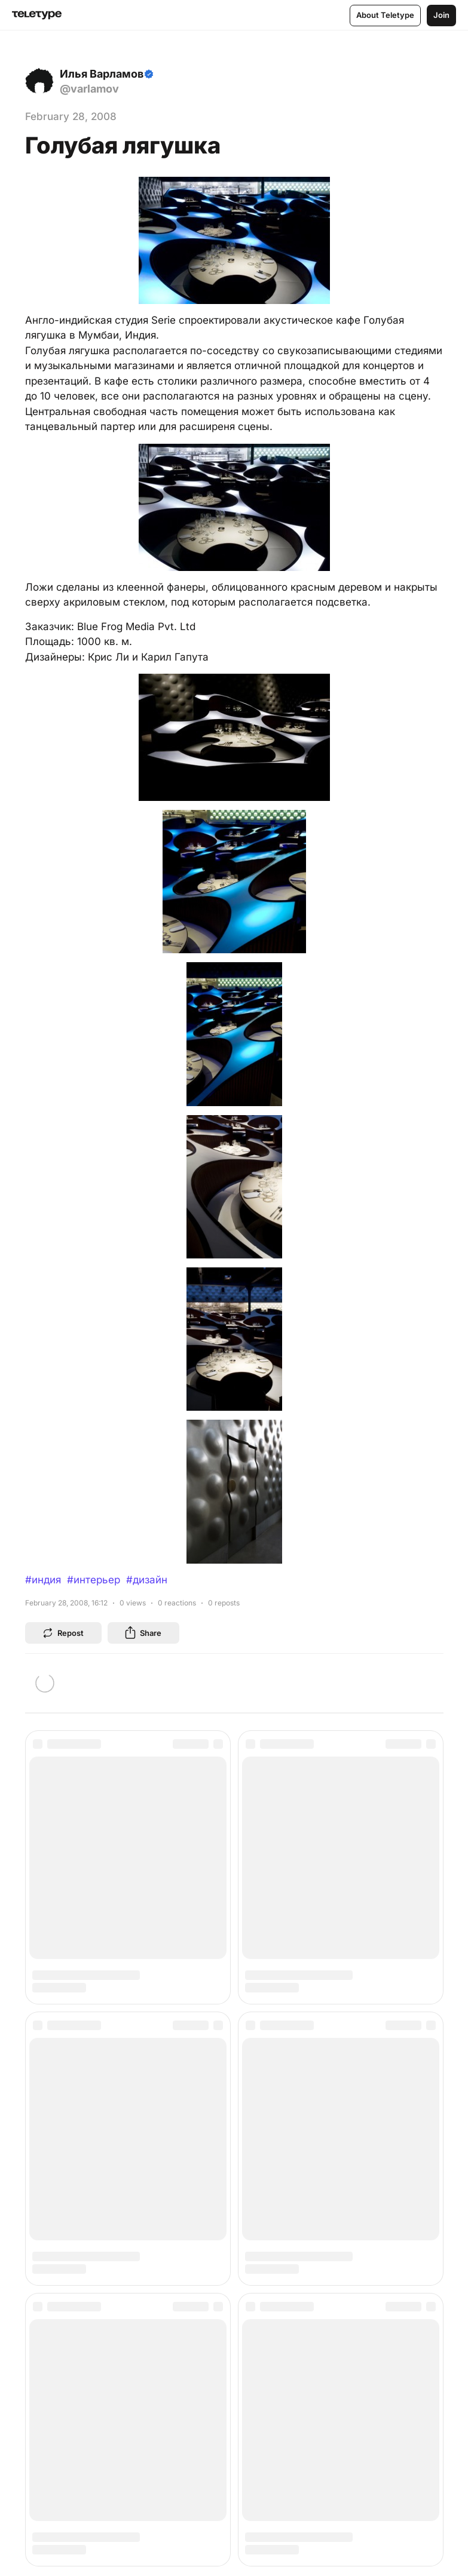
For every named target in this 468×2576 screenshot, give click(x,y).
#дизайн (146, 1580)
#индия (43, 1580)
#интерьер (93, 1580)
